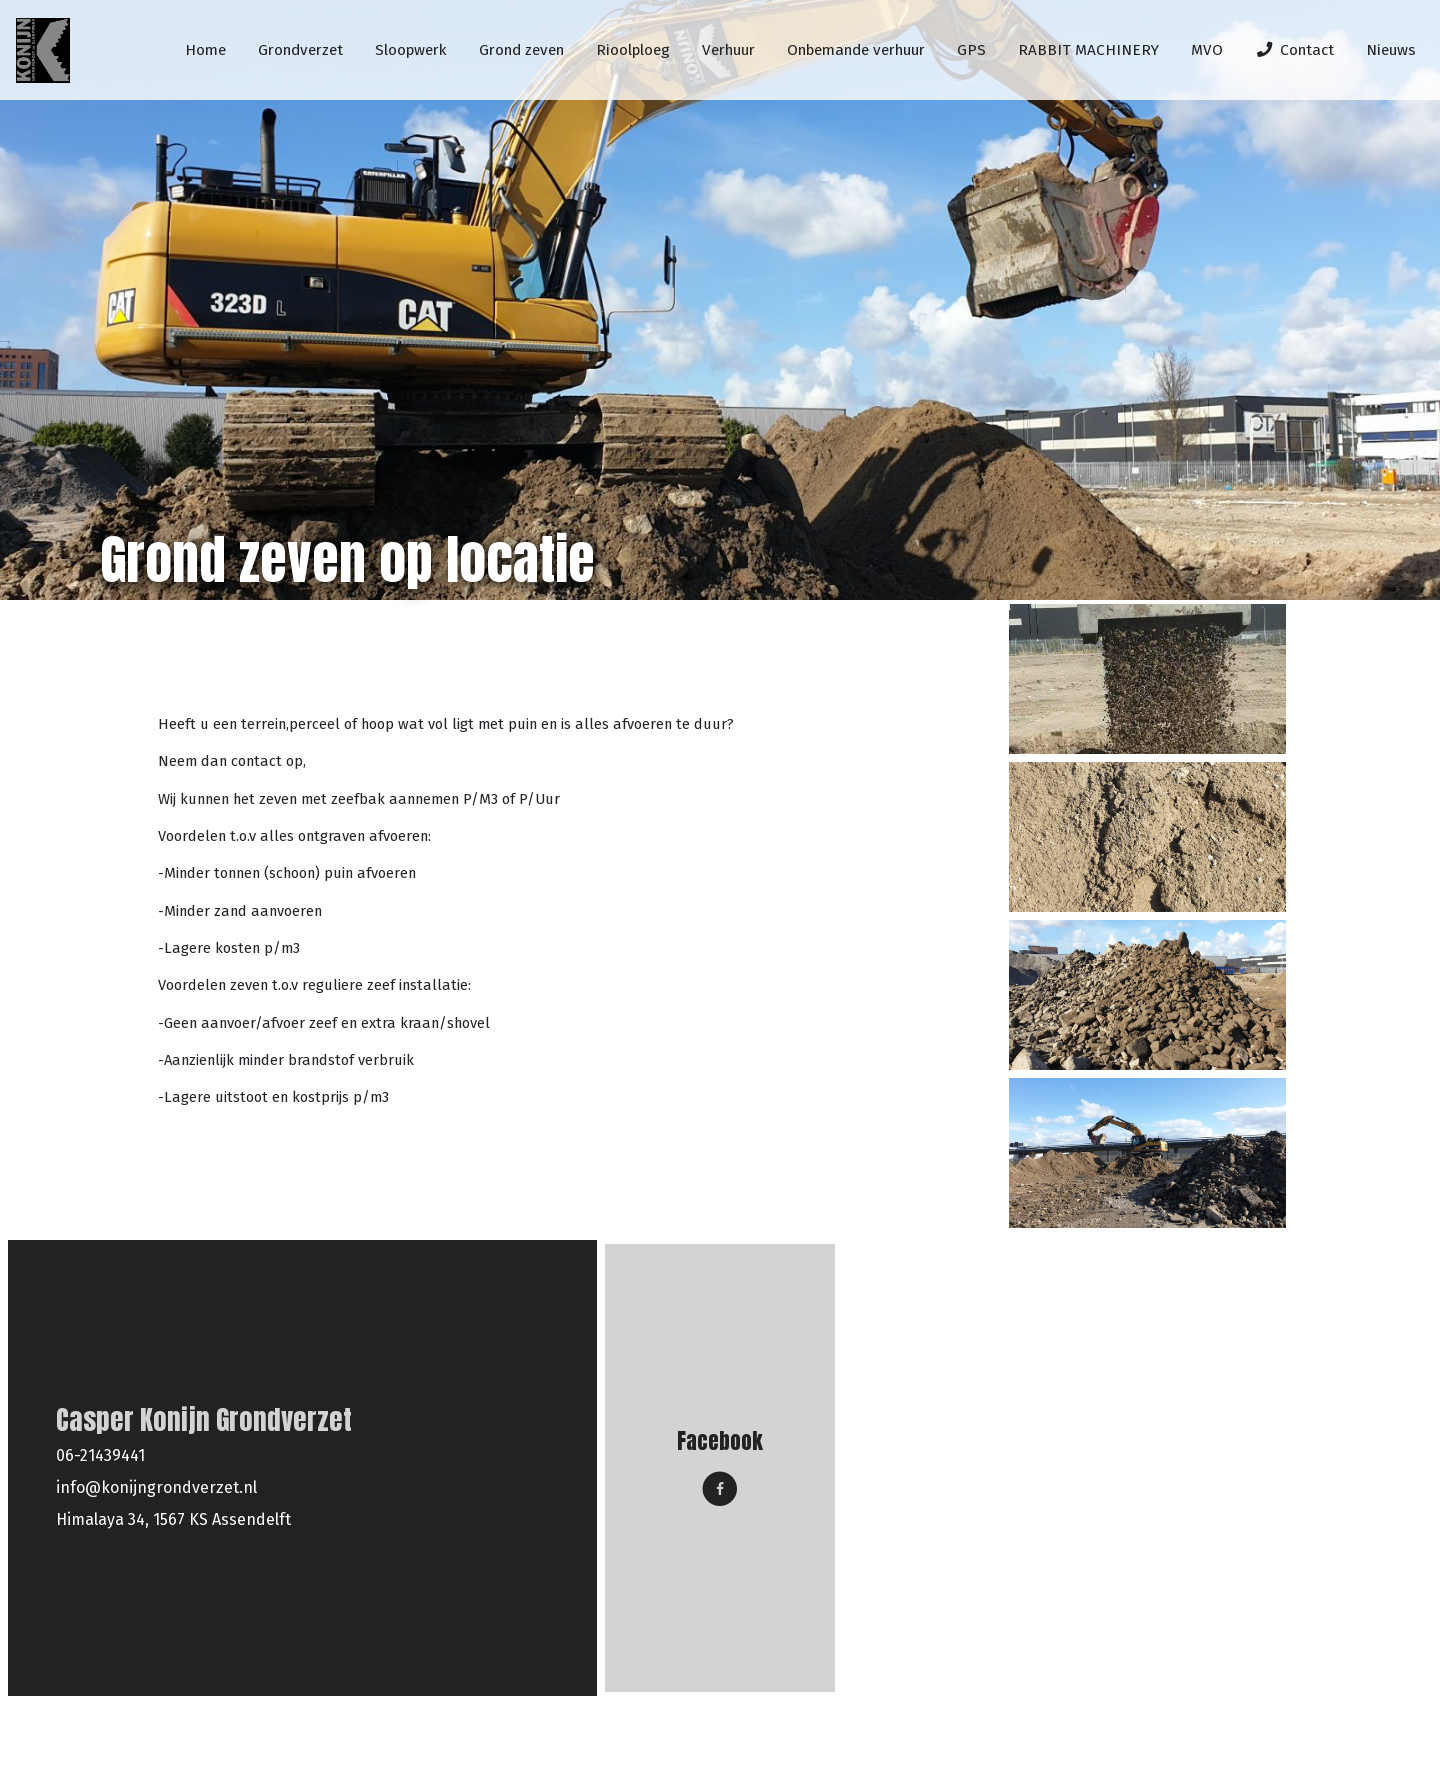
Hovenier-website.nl (1324, 1734)
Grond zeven (263, 658)
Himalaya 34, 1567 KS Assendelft (173, 1519)
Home (172, 658)
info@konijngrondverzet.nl (156, 1487)
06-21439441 (100, 1455)
